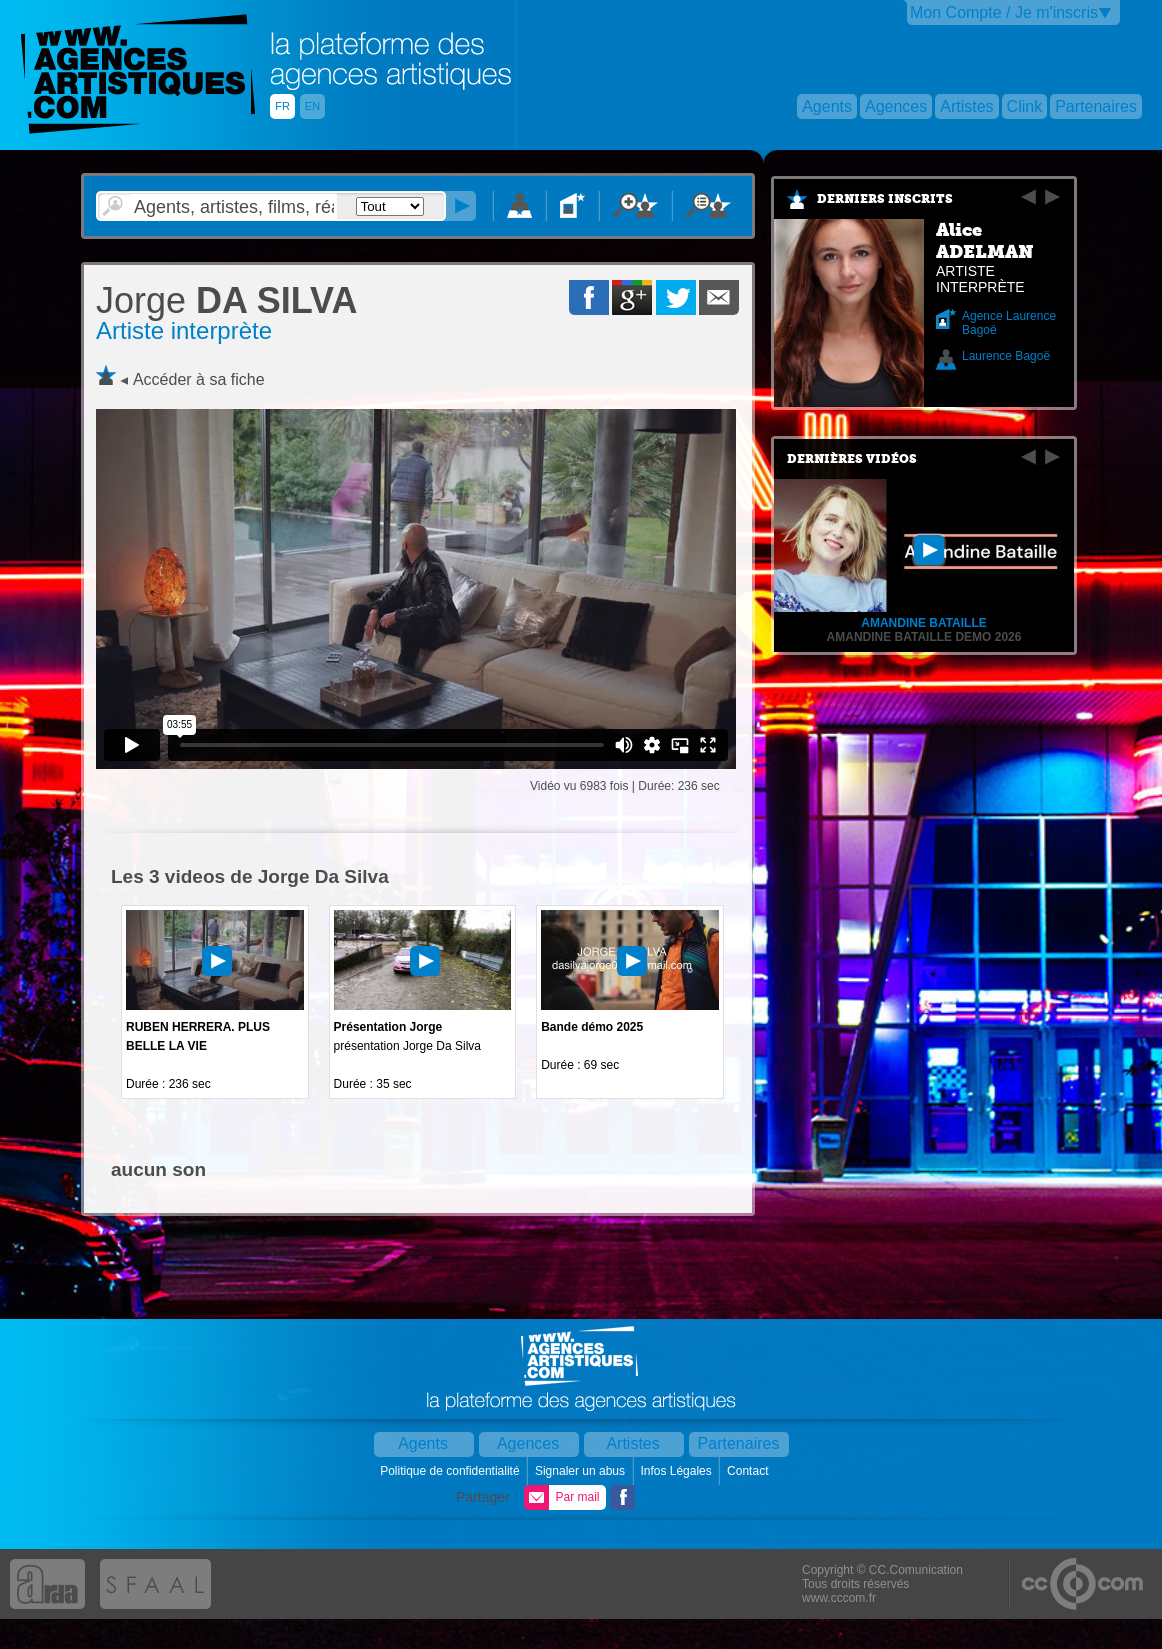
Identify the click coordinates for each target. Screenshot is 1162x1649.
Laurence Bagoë (1006, 356)
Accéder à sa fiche (199, 379)
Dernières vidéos (852, 459)
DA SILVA (226, 300)
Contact (749, 1471)
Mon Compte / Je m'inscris (1004, 12)
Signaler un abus (581, 1471)
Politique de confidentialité (451, 1471)
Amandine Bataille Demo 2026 (924, 637)
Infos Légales (677, 1471)
